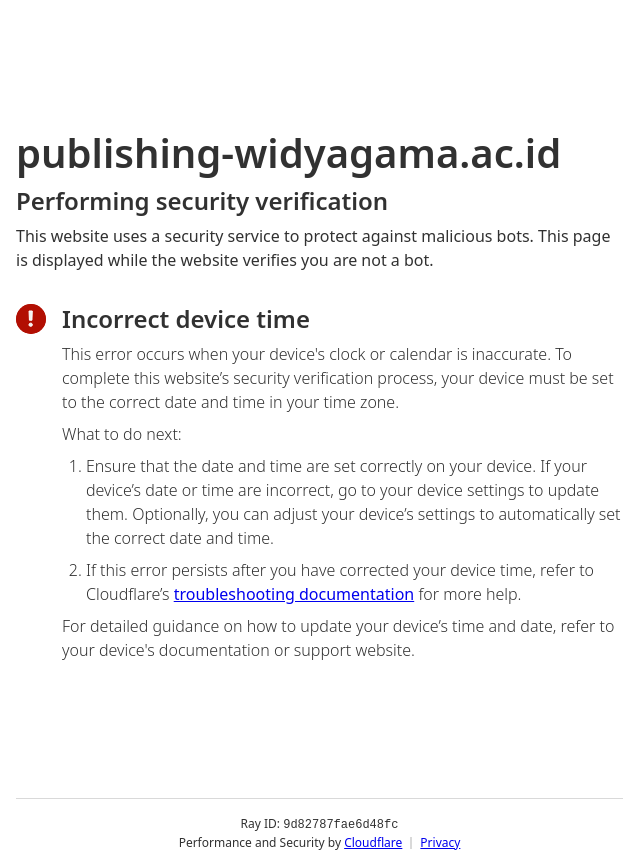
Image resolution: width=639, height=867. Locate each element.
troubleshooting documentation (294, 594)
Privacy (440, 841)
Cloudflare (373, 841)
